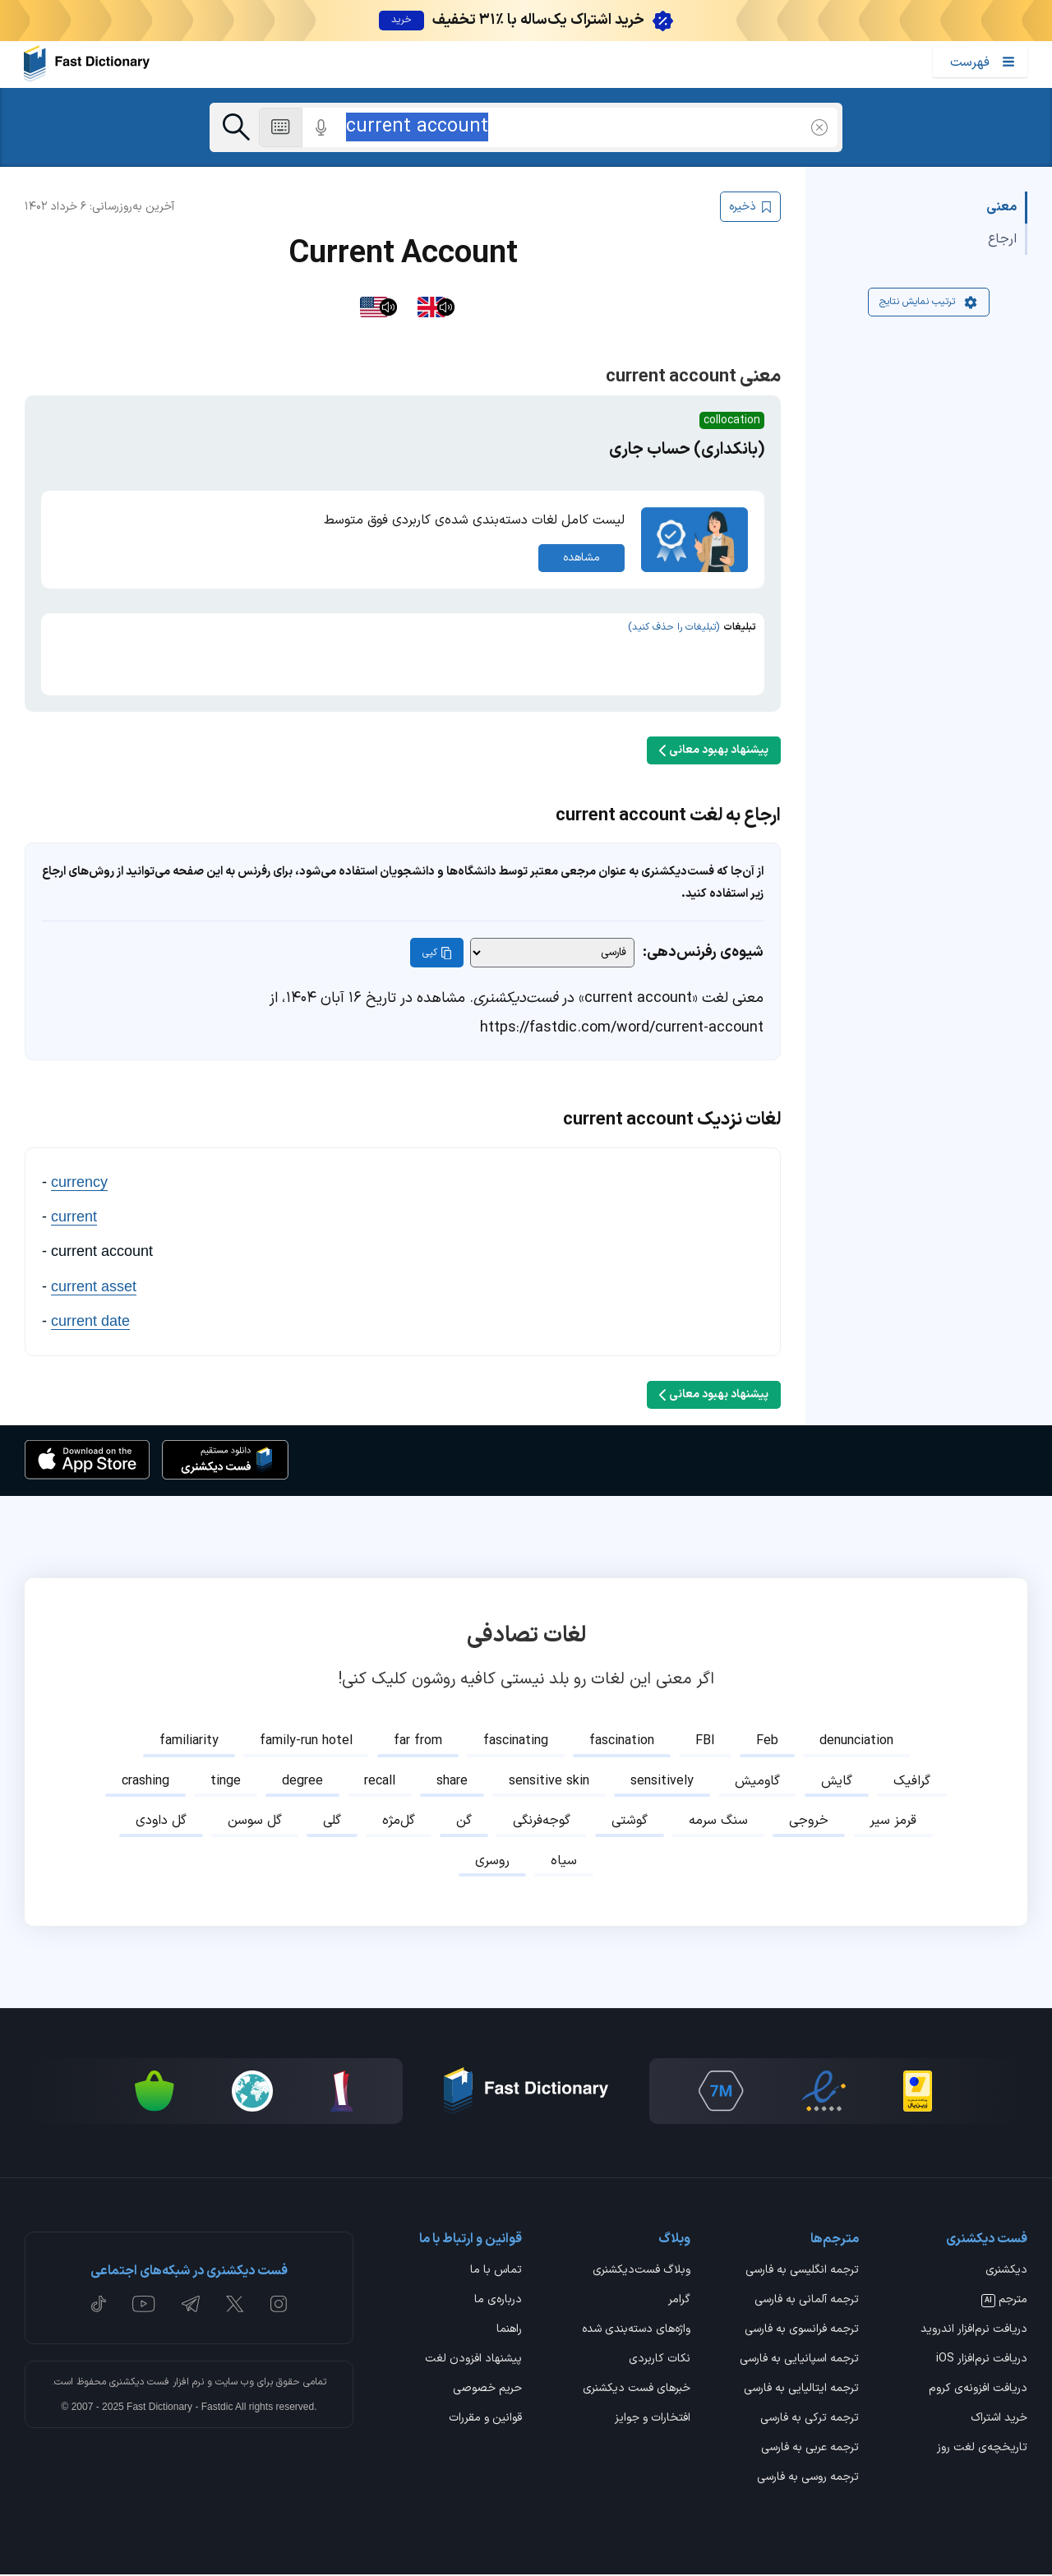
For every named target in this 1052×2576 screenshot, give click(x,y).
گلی (332, 1822)
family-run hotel (306, 1742)
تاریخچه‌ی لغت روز (982, 2450)
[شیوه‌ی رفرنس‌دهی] (552, 954)
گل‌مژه (398, 1822)
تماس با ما (496, 2271)
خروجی (808, 1822)
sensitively (662, 1782)
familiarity (189, 1742)
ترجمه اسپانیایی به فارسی (799, 2361)
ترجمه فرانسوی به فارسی (802, 2331)
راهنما (509, 2331)
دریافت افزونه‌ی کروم (978, 2391)
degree (302, 1782)
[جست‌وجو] (236, 127)
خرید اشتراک (999, 2420)
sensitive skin (549, 1782)
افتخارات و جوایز (652, 2420)
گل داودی (161, 1822)
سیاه (564, 1862)
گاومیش (757, 1782)
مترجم (1004, 2301)
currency (79, 1183)
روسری (492, 1862)
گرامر (679, 2301)
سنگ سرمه (718, 1822)
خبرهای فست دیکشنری (636, 2391)
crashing (145, 1782)
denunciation (856, 1742)
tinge (225, 1782)
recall (379, 1782)
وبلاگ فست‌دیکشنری (641, 2271)
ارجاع (1002, 240)
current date (90, 1322)
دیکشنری (1006, 2271)
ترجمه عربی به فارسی (810, 2450)
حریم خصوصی (487, 2391)
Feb (767, 1742)
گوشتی (629, 1822)
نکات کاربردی (659, 2361)
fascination (621, 1742)
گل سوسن (255, 1822)
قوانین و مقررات (485, 2420)
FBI (705, 1742)
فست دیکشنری (139, 2382)
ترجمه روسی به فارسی (808, 2479)
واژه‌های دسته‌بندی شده (636, 2331)
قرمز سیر (893, 1822)
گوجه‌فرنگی (541, 1822)
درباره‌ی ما (498, 2301)
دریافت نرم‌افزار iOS (981, 2361)
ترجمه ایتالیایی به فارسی (801, 2391)
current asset (93, 1287)
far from (418, 1742)
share (452, 1782)
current (74, 1218)
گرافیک (911, 1782)
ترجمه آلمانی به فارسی (806, 2301)
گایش (836, 1782)
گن (464, 1822)
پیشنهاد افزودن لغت (473, 2361)
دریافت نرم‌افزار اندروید (973, 2331)
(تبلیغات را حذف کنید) (673, 628)
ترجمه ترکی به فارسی (809, 2420)
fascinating (515, 1742)
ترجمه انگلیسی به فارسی (802, 2271)
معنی (1001, 209)
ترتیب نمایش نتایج (928, 303)
